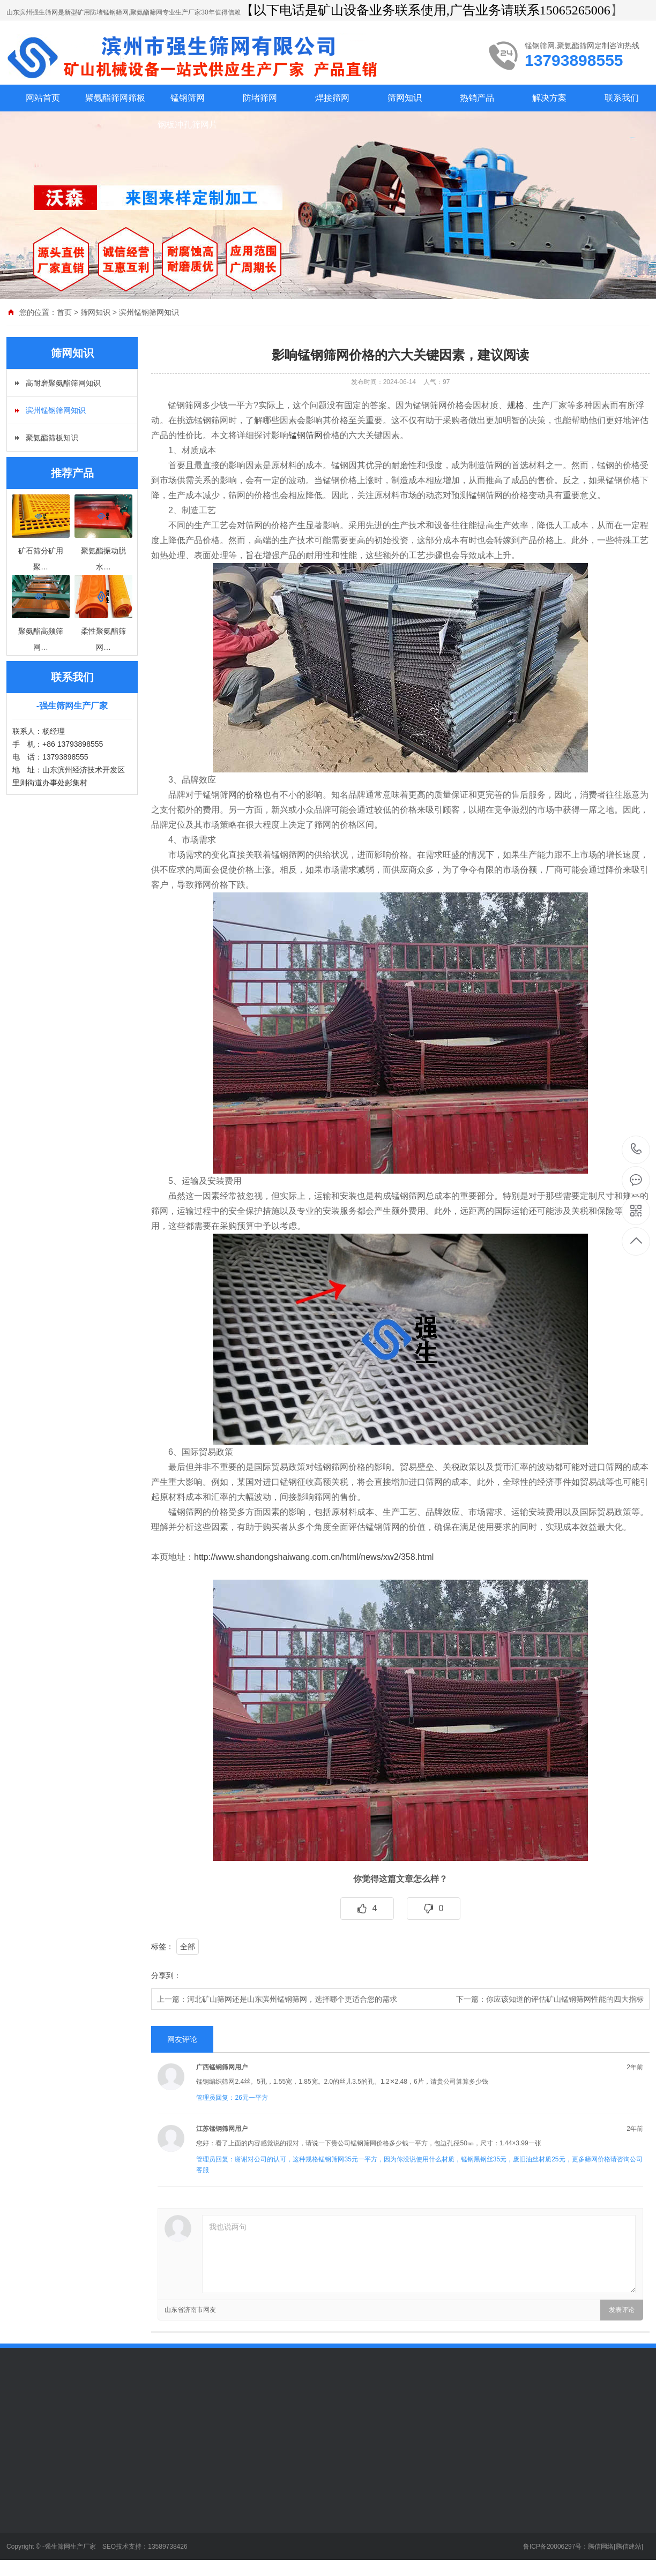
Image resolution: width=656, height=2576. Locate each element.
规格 (515, 405)
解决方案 (549, 97)
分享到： (166, 1975)
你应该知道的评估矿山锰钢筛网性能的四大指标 (565, 1999)
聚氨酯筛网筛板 (115, 97)
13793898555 (636, 1149)
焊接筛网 (332, 97)
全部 (187, 1946)
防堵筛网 (260, 97)
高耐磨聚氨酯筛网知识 (63, 383)
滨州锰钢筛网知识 (149, 312)
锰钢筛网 (187, 97)
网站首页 (43, 97)
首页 (64, 312)
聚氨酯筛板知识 (52, 437)
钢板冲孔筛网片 (188, 124)
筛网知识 (404, 97)
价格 (254, 794)
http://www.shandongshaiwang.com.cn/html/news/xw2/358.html (314, 1556)
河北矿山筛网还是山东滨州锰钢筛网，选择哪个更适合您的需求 (292, 1999)
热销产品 (477, 97)
